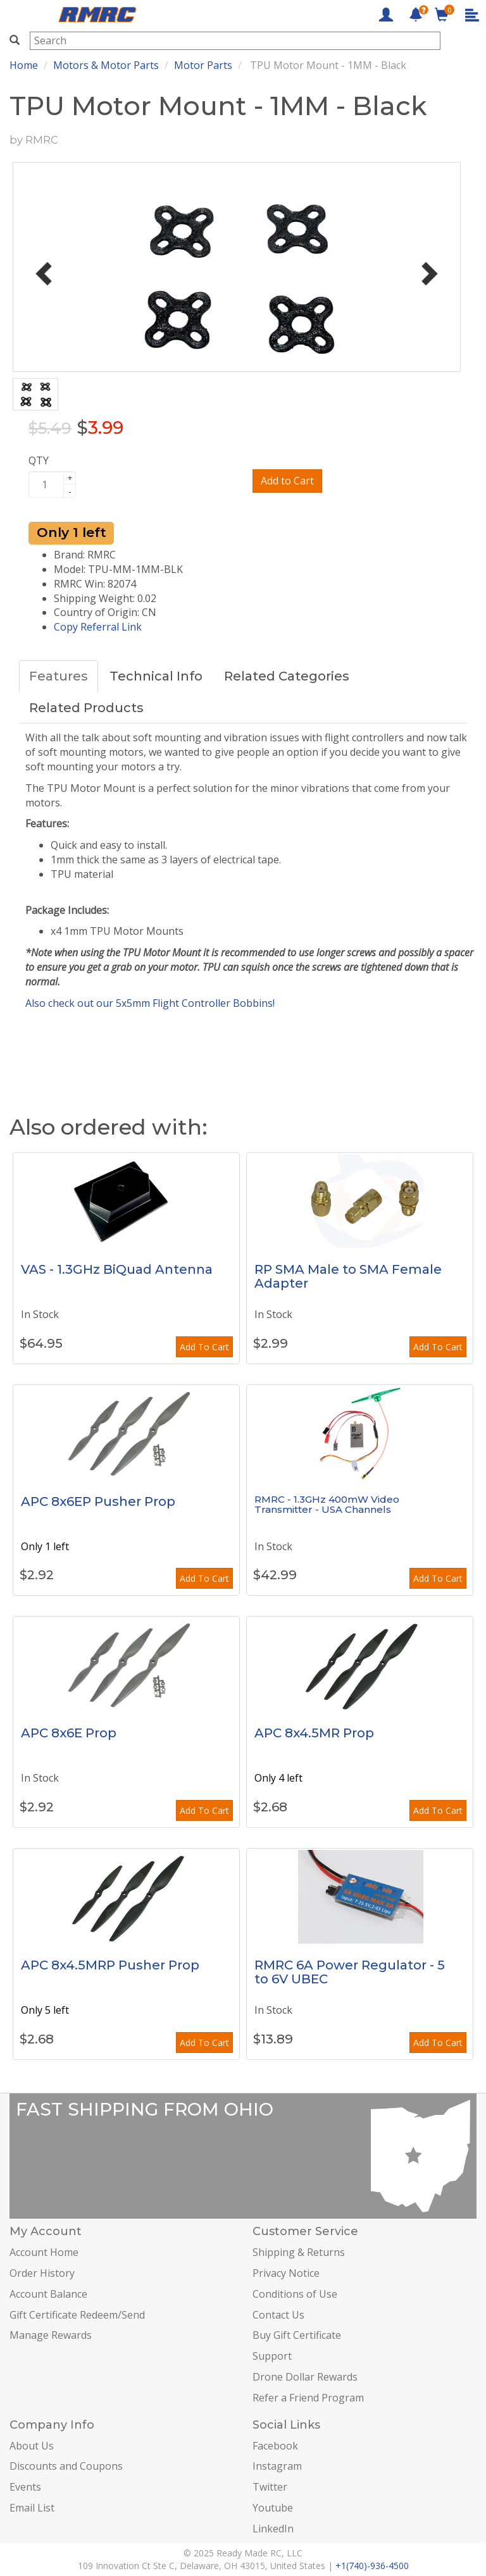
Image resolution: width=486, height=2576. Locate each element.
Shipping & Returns (298, 2252)
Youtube (272, 2508)
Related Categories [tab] (286, 676)
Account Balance (48, 2294)
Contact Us (278, 2315)
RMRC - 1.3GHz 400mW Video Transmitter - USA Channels (326, 1504)
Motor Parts (203, 65)
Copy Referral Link (98, 627)
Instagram (277, 2466)
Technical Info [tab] (155, 676)
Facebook (275, 2446)
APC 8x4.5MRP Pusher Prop (110, 1965)
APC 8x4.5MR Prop (314, 1733)
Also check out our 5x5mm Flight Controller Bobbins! (150, 1003)
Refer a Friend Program (308, 2398)
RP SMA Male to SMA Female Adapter (348, 1276)
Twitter (269, 2487)
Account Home (43, 2252)
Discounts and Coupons (66, 2466)
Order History (42, 2273)
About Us (31, 2446)
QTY (38, 460)
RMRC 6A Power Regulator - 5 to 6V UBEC (349, 1972)
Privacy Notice (286, 2273)
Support (272, 2356)
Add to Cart (287, 481)
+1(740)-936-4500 (372, 2566)
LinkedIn (273, 2529)
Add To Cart (204, 1347)
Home (23, 65)
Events (25, 2487)
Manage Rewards (50, 2335)
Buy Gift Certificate (296, 2335)
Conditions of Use (294, 2294)
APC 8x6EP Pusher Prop (98, 1501)
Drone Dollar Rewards (305, 2377)
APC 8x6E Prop (68, 1733)
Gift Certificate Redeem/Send (77, 2315)
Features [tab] (58, 676)
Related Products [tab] (86, 707)
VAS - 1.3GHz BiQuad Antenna (117, 1269)
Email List (31, 2508)
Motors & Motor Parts (106, 65)
